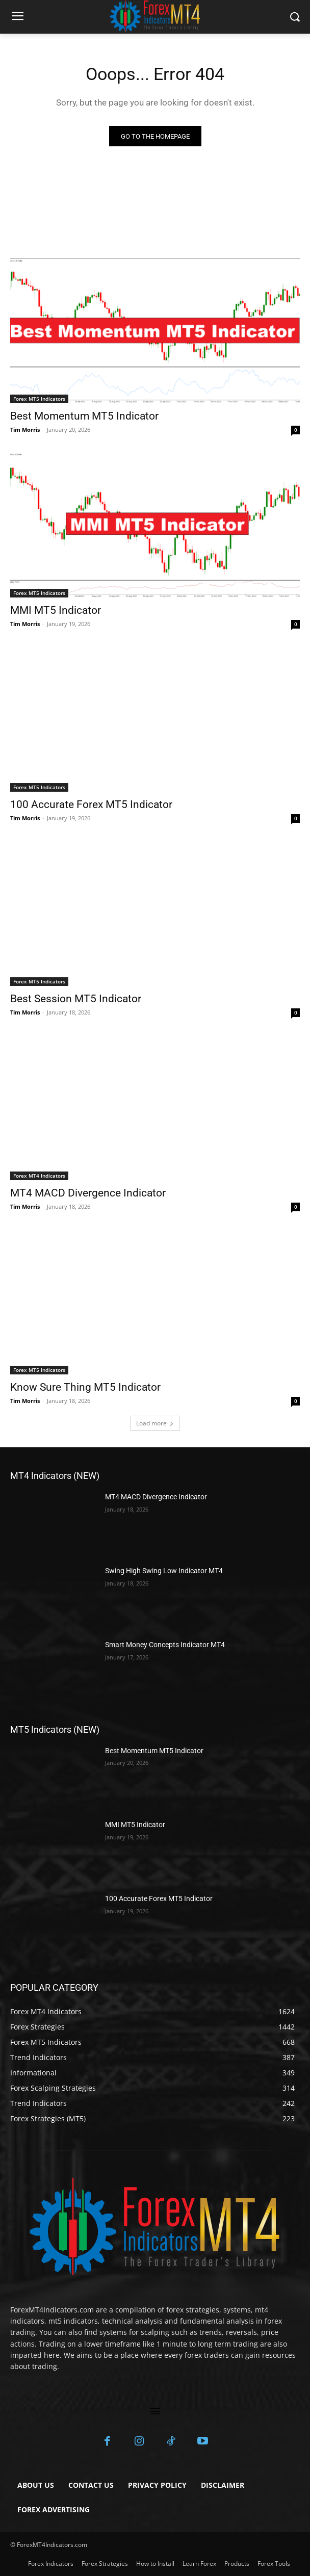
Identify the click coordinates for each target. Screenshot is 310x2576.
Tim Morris (25, 429)
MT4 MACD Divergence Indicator (88, 1193)
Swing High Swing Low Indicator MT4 (164, 1571)
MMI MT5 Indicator (55, 610)
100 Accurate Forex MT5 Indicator (91, 804)
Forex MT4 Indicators (39, 1175)
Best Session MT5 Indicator (75, 999)
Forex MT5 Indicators (39, 398)
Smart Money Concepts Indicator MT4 (165, 1645)
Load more (155, 1423)
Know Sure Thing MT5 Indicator (85, 1387)
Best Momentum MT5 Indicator (84, 416)
